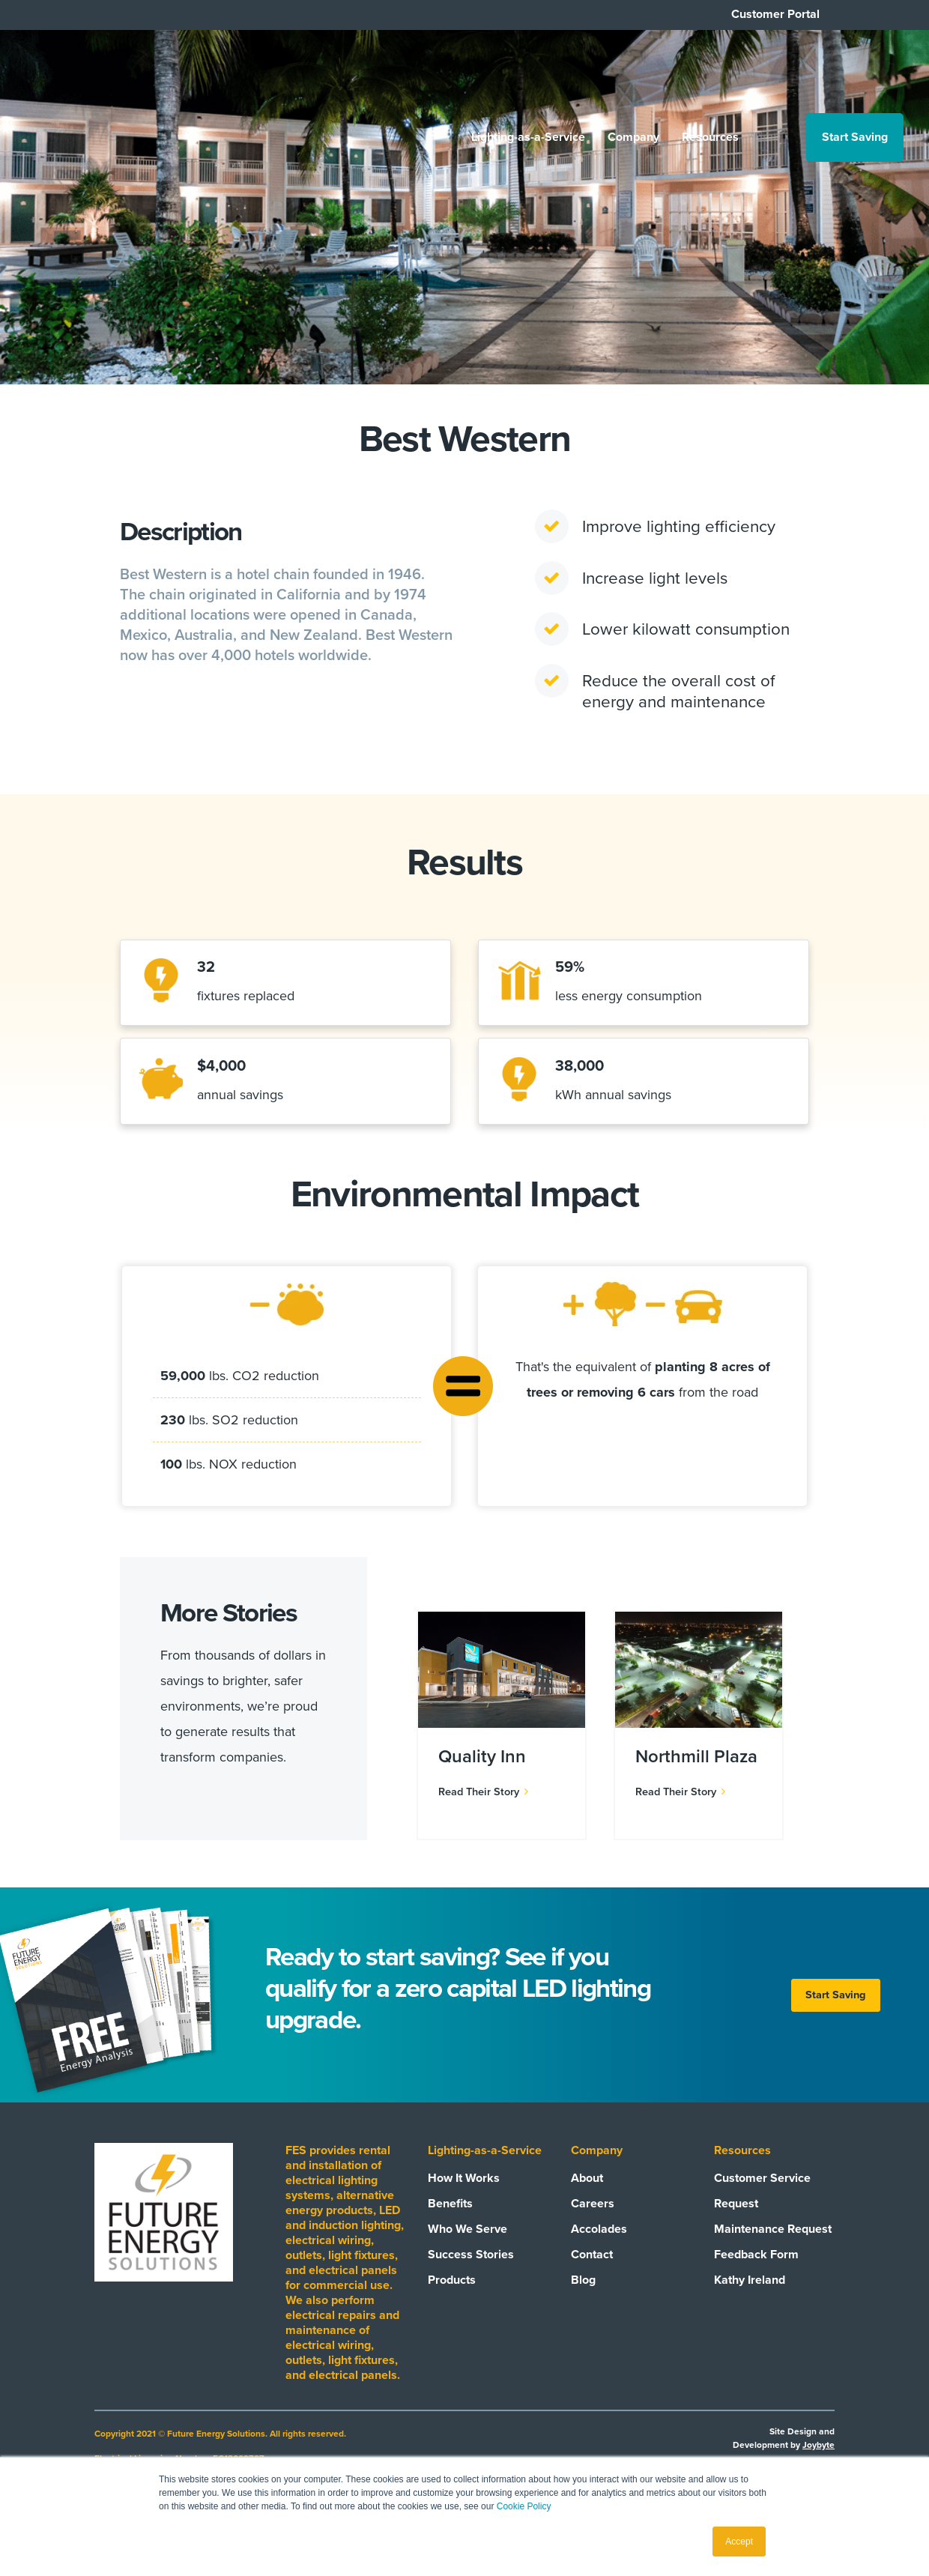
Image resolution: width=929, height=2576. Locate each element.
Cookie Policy (524, 2506)
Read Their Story (483, 1811)
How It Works (464, 2198)
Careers (592, 2223)
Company (633, 69)
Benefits (450, 2223)
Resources (709, 69)
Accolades (599, 2249)
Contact (592, 2274)
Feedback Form (756, 2274)
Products (452, 2300)
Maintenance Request (773, 2249)
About (587, 2198)
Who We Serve (467, 2249)
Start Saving (854, 69)
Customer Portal (775, 14)
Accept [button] (739, 2541)
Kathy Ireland (749, 2300)
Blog (583, 2300)
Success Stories (471, 2274)
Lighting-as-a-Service (527, 69)
